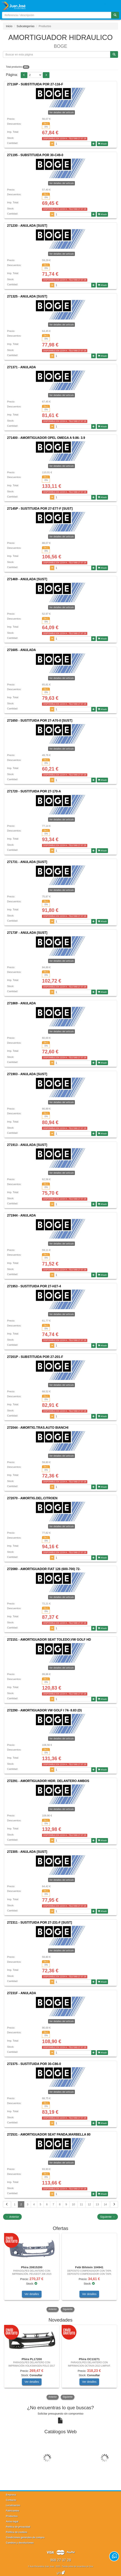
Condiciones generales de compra (25, 2537)
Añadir (102, 144)
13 (97, 2204)
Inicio (9, 26)
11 (81, 2204)
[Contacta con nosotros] (114, 2556)
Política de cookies (16, 2532)
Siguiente (107, 2216)
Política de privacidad (18, 2526)
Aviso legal (12, 2521)
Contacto (11, 2500)
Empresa (11, 2494)
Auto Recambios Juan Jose (42, 2566)
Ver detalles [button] (31, 2294)
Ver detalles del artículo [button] (61, 112)
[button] (24, 75)
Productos (12, 2516)
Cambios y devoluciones (20, 2542)
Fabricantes (12, 2510)
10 (73, 2204)
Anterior (12, 2216)
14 (105, 2204)
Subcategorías (25, 26)
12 (89, 2204)
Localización (13, 2505)
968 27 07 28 (60, 2560)
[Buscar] (115, 15)
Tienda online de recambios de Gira (77, 2566)
